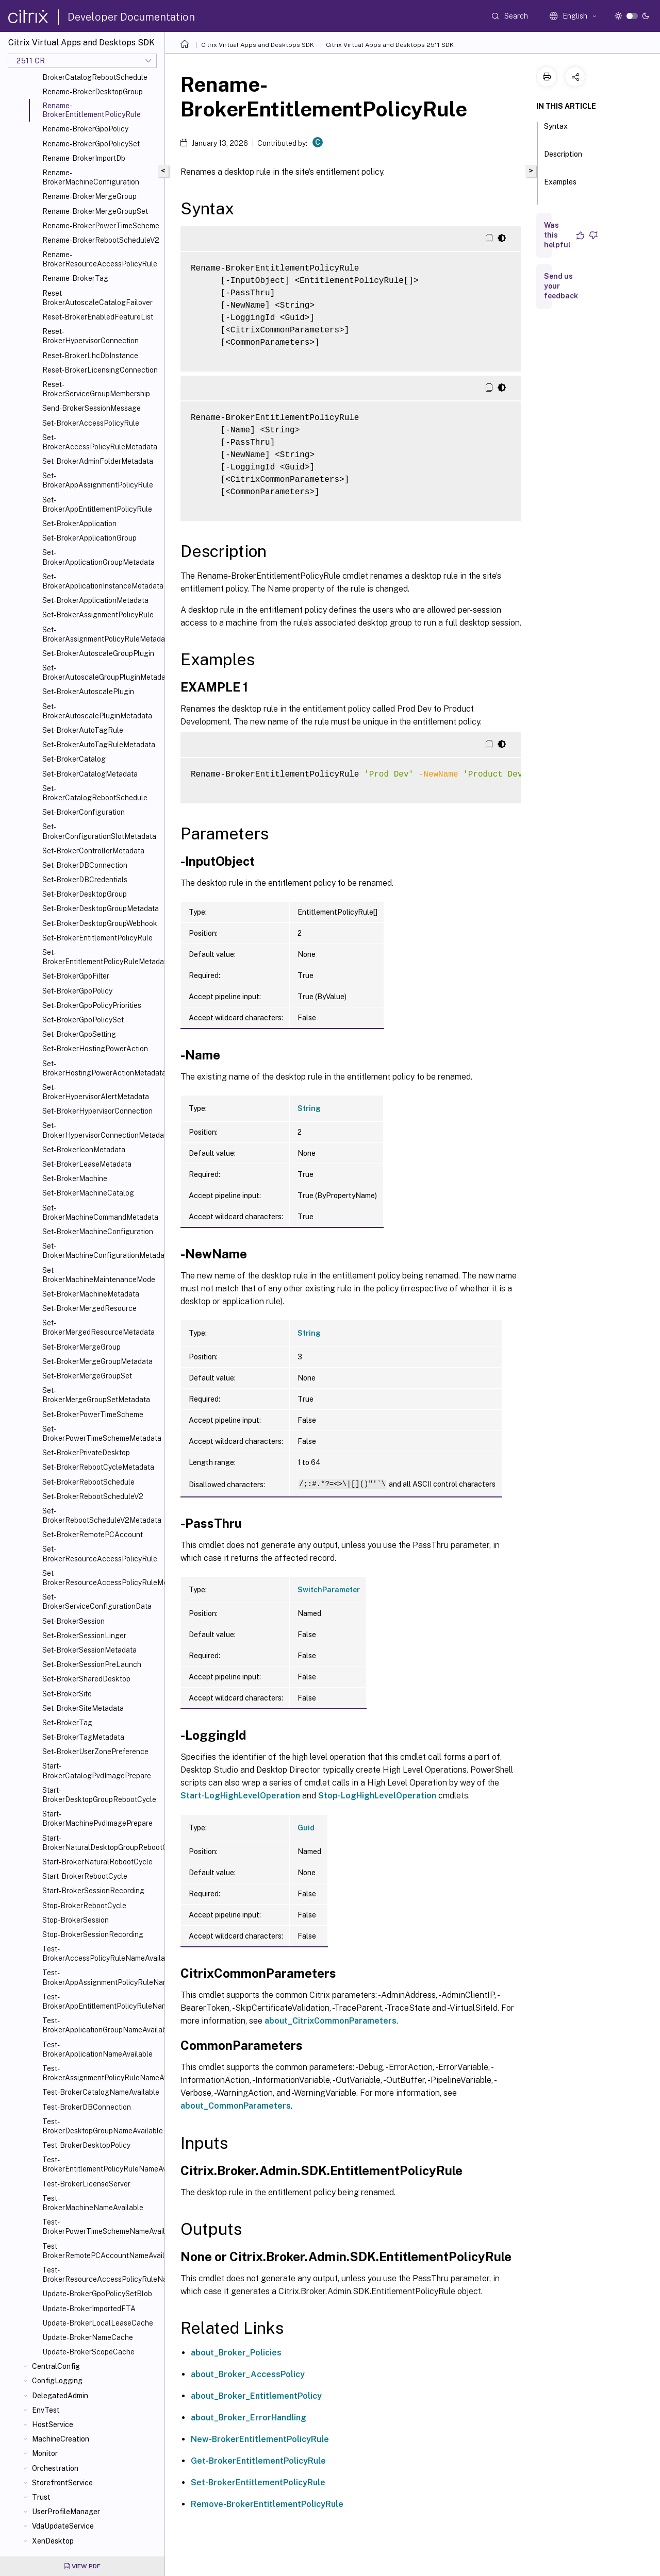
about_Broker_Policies (236, 2353)
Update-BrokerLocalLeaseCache (97, 2323)
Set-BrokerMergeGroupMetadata (97, 1361)
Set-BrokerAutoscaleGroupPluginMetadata (101, 672)
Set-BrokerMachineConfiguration (97, 1231)
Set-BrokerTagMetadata (83, 1737)
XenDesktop (53, 2541)
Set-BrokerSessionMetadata (89, 1650)
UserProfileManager (66, 2511)
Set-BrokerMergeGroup (81, 1347)
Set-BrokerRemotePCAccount (92, 1534)
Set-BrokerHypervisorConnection (97, 1111)
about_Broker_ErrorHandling (248, 2417)
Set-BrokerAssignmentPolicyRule (98, 615)
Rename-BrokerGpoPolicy (85, 129)
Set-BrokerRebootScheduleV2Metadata (101, 1515)
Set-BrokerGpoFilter (75, 976)
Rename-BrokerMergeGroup (89, 196)
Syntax (556, 131)
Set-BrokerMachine (74, 1178)
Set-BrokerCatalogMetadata (90, 774)
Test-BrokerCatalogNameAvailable (100, 2092)
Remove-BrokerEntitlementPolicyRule (267, 2504)
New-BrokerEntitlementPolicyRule (260, 2439)
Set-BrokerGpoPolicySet (83, 1020)
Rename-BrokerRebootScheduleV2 (100, 240)
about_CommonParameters (235, 2106)
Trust (41, 2497)
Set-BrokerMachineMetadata (90, 1294)
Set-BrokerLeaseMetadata (86, 1164)
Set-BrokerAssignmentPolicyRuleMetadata (101, 634)
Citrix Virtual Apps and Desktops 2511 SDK (390, 44)
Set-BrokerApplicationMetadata (95, 600)
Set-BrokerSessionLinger (84, 1635)
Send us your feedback (561, 286)
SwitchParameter (329, 1590)
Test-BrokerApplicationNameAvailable (97, 2049)
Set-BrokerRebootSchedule (88, 1482)
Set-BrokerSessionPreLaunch (91, 1664)
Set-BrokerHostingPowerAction (95, 1049)
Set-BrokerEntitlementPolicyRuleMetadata (101, 957)
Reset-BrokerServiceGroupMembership (96, 389)
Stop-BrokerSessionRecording (92, 1934)
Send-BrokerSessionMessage (91, 408)
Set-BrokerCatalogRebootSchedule (94, 793)
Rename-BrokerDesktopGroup (92, 92)
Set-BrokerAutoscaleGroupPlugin (98, 653)
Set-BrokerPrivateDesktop (86, 1453)
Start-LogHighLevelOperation (240, 1795)
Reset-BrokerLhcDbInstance (90, 355)
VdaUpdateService (63, 2526)
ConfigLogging (57, 2381)
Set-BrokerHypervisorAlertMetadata (95, 1092)
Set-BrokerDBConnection (84, 865)
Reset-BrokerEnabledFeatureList (97, 317)
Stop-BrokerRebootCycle (84, 1905)
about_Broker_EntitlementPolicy (256, 2396)
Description (563, 158)
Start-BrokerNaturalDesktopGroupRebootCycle (101, 1842)
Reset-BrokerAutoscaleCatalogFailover (97, 298)
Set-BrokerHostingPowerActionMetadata (101, 1068)
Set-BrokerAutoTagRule (82, 730)
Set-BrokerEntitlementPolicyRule (97, 938)
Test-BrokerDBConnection (86, 2107)
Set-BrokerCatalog (74, 759)
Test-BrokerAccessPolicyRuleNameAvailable (101, 1953)
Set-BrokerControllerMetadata (93, 851)
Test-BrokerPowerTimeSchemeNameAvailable (101, 2226)
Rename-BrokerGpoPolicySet (91, 144)
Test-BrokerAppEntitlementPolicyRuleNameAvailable (101, 2001)
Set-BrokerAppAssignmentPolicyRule (97, 480)
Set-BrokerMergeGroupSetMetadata (96, 1395)
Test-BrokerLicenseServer (86, 2184)
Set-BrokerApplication (79, 523)
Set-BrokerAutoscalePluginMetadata (97, 711)
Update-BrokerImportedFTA (89, 2308)
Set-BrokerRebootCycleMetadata (98, 1467)
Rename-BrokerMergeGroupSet (95, 211)
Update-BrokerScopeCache (88, 2352)
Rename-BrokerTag (75, 278)
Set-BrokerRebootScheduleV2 (92, 1496)
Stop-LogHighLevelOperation (377, 1795)
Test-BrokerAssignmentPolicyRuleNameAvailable (101, 2073)
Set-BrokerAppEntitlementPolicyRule (97, 504)
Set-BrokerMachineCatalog (88, 1193)
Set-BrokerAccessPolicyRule (90, 423)
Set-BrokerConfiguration (83, 812)
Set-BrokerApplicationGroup (89, 538)
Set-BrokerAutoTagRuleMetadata (98, 744)
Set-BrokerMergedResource (89, 1308)
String (309, 1108)
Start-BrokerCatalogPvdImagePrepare (96, 1770)
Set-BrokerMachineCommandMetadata (100, 1212)
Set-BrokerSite (67, 1694)
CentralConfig (56, 2366)
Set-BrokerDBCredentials (84, 879)
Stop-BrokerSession (75, 1920)
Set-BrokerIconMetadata (83, 1150)
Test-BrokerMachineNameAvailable (92, 2203)
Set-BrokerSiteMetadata (83, 1708)
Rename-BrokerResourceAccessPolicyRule (99, 259)
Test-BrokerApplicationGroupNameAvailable (101, 2025)
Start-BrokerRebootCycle (84, 1876)
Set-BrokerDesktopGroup (84, 894)
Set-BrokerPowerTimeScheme (92, 1414)
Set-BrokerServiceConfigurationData (97, 1601)
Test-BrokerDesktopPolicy (86, 2145)
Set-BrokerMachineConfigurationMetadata (101, 1250)
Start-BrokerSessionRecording (93, 1891)
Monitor (45, 2453)
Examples (560, 186)
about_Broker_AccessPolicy (248, 2374)
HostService (52, 2424)
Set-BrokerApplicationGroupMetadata (98, 557)
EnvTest (46, 2410)
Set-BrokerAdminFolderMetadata (97, 461)
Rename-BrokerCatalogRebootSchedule (94, 72)
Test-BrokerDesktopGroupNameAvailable (101, 2126)
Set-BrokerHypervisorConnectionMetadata (101, 1130)
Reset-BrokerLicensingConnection (100, 370)
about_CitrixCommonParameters (331, 2021)
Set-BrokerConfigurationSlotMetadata (99, 831)
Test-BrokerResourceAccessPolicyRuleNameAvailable (101, 2274)
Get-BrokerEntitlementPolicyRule (258, 2461)
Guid (306, 1828)
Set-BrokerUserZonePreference (95, 1751)
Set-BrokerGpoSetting (79, 1034)
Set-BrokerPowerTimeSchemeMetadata (101, 1433)
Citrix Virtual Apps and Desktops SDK (257, 44)
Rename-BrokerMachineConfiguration (90, 177)
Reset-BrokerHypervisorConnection (90, 336)
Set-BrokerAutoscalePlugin (88, 691)
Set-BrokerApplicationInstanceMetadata (101, 581)
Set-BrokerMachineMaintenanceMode (98, 1275)
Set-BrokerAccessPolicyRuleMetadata (99, 442)
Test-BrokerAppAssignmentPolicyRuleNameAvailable (101, 1977)
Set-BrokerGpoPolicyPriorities (91, 1005)
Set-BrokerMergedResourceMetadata (98, 1327)
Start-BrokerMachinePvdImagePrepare (97, 1818)
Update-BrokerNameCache (87, 2337)
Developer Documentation (131, 17)
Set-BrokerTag (67, 1723)
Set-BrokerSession (73, 1621)
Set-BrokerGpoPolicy (77, 991)
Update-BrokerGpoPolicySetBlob (97, 2293)
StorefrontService (62, 2483)
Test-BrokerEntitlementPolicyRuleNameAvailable (101, 2164)
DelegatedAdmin (60, 2396)
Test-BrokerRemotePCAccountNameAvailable (101, 2251)
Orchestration (55, 2468)
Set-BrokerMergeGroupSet (87, 1376)
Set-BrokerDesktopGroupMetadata (100, 908)
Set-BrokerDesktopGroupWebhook (99, 923)
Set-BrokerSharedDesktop (86, 1679)
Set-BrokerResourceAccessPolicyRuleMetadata (101, 1578)
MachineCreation (60, 2439)
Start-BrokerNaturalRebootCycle (97, 1862)
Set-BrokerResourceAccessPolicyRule (99, 1553)
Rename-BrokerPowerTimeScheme (100, 226)
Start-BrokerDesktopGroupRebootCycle (99, 1795)
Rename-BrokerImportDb (83, 158)
